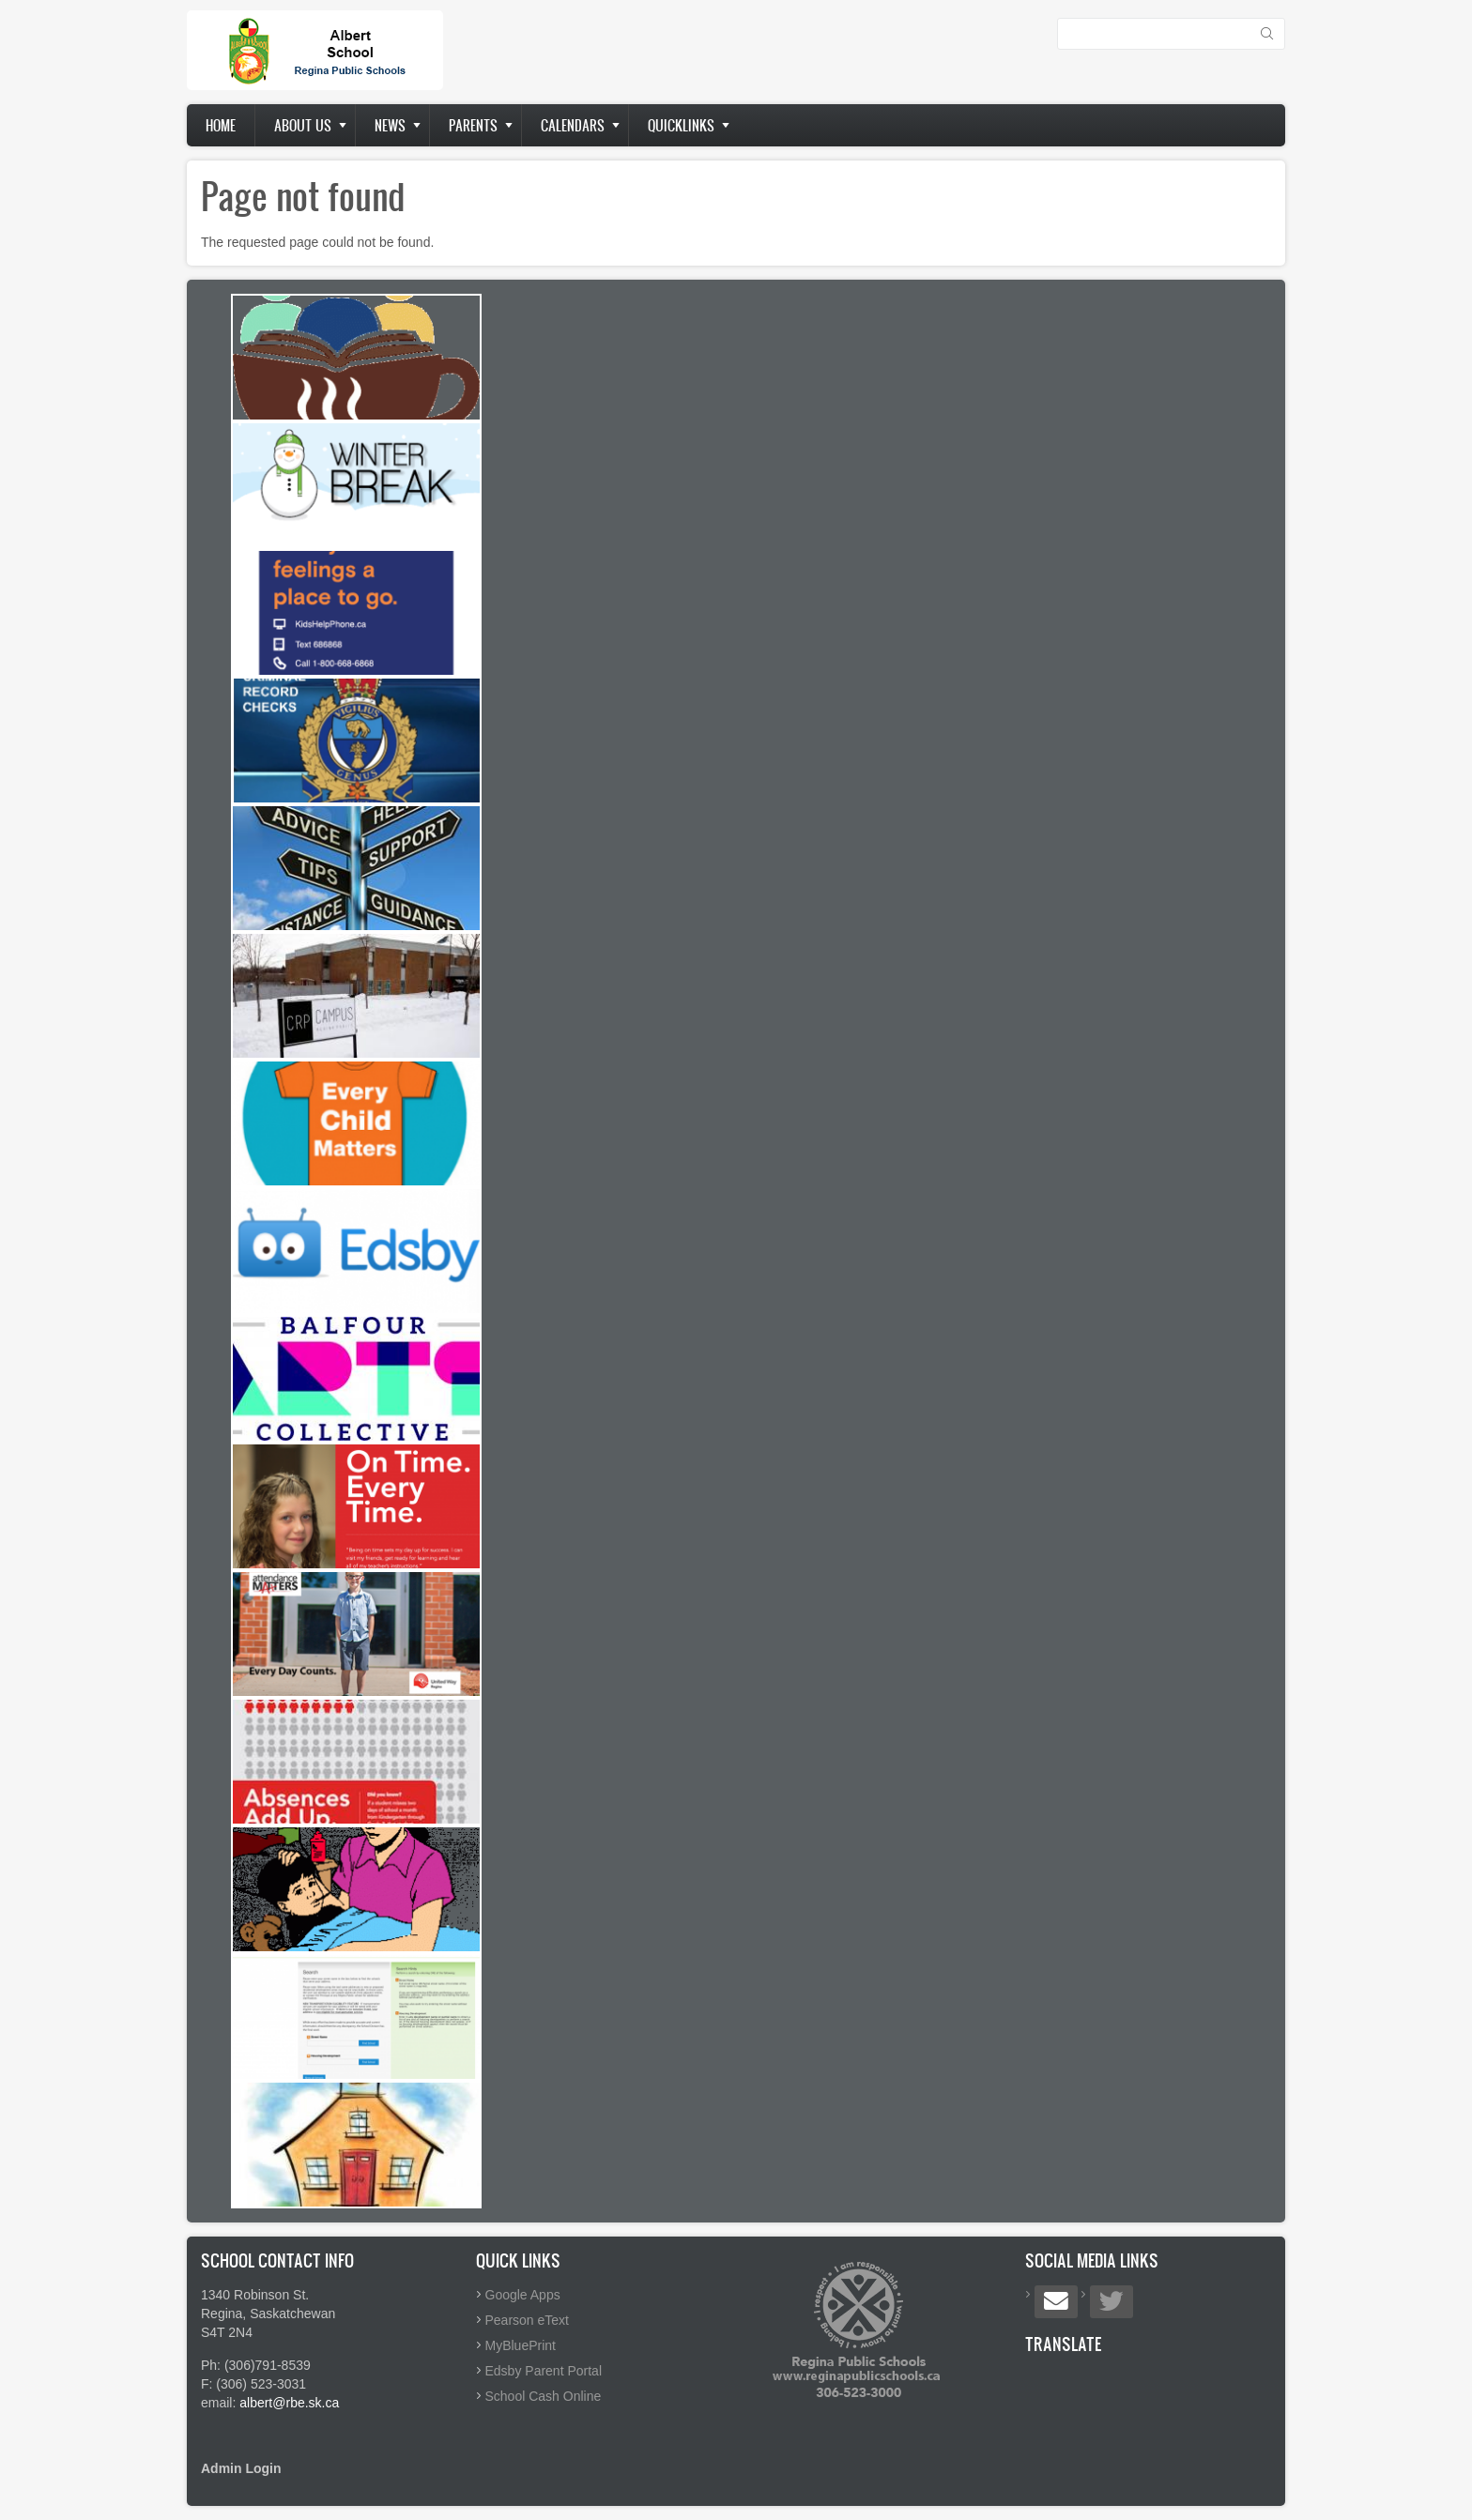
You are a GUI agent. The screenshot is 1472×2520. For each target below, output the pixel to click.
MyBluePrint (520, 2345)
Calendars (573, 125)
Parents (473, 125)
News (390, 125)
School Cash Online (543, 2396)
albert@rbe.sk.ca (289, 2402)
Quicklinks (681, 125)
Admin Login (241, 2468)
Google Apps (522, 2294)
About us (302, 125)
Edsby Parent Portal (544, 2370)
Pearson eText (527, 2320)
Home (221, 125)
